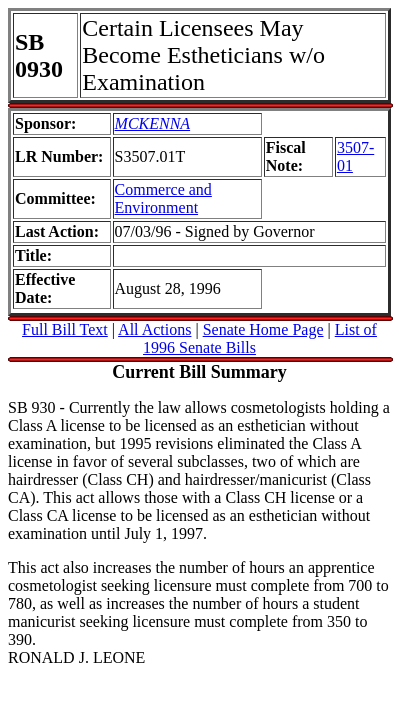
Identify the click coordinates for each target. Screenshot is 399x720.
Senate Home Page (263, 329)
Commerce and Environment (163, 198)
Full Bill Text (65, 329)
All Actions (154, 329)
